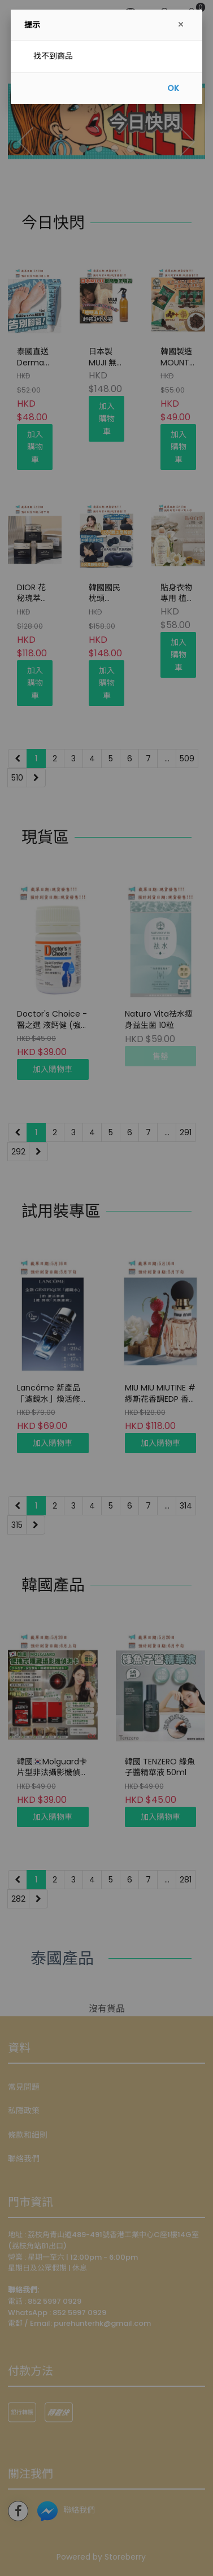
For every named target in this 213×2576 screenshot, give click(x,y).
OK (173, 88)
